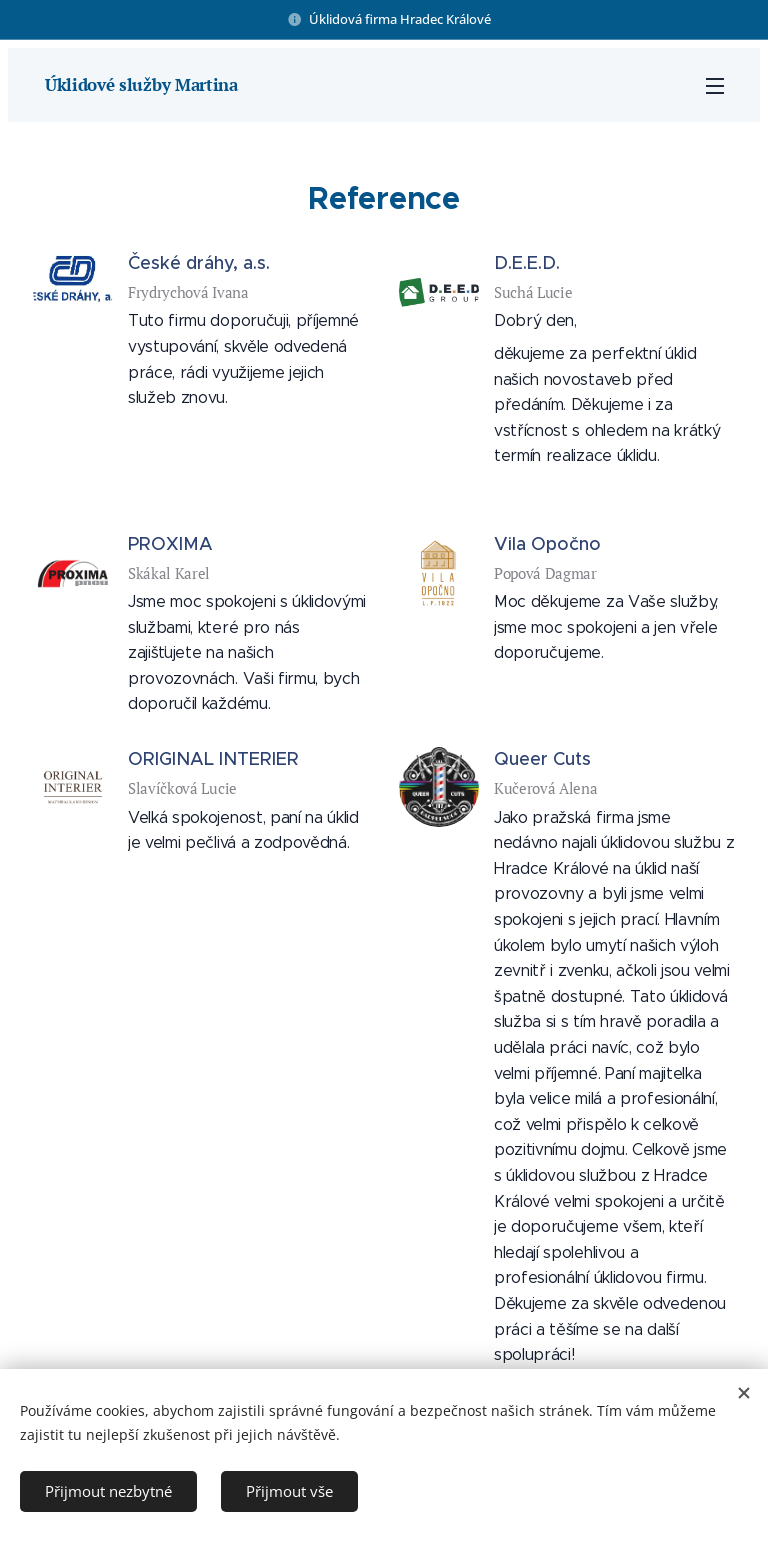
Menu (715, 86)
